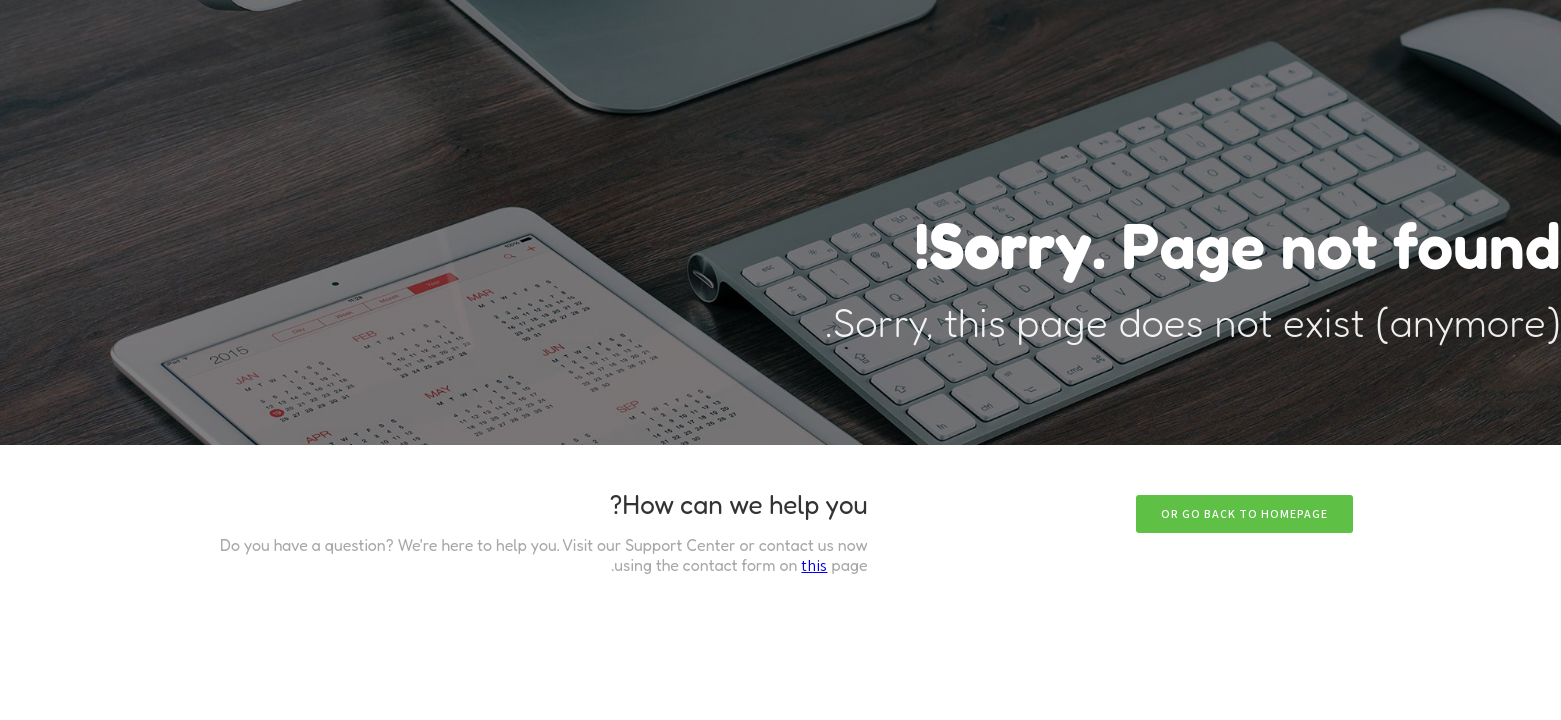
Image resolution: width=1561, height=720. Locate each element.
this (814, 565)
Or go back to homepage (1244, 513)
